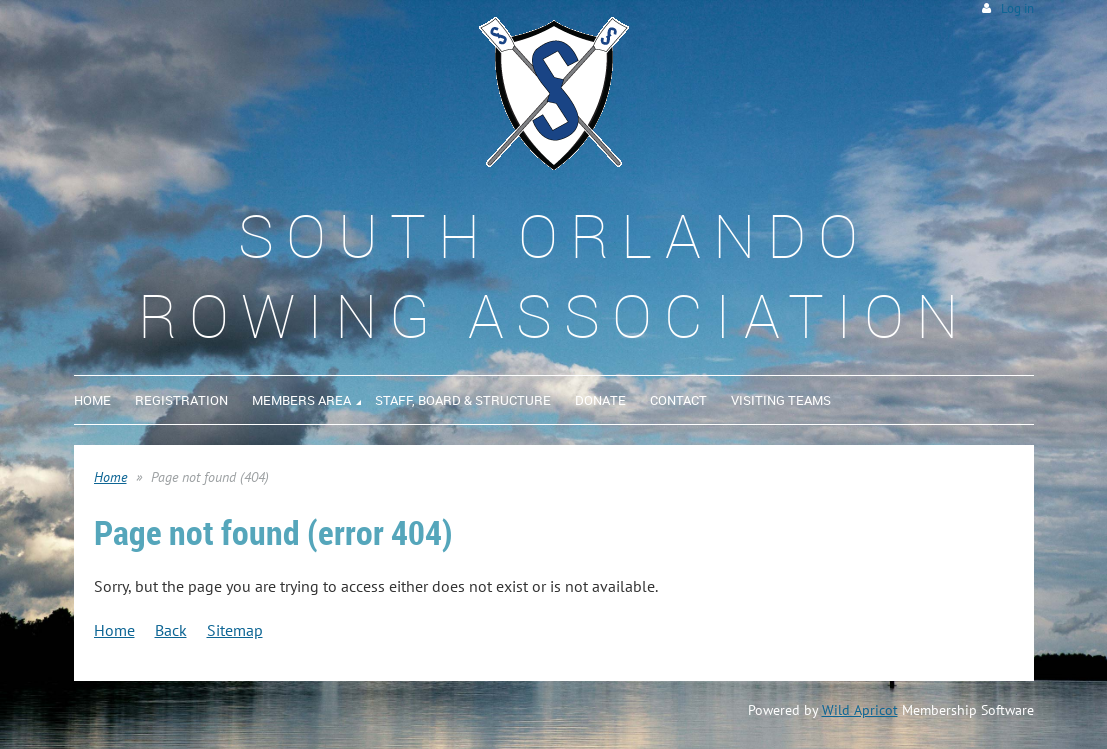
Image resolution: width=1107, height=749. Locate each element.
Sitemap (235, 630)
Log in (1017, 8)
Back (171, 630)
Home (110, 477)
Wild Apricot (860, 710)
